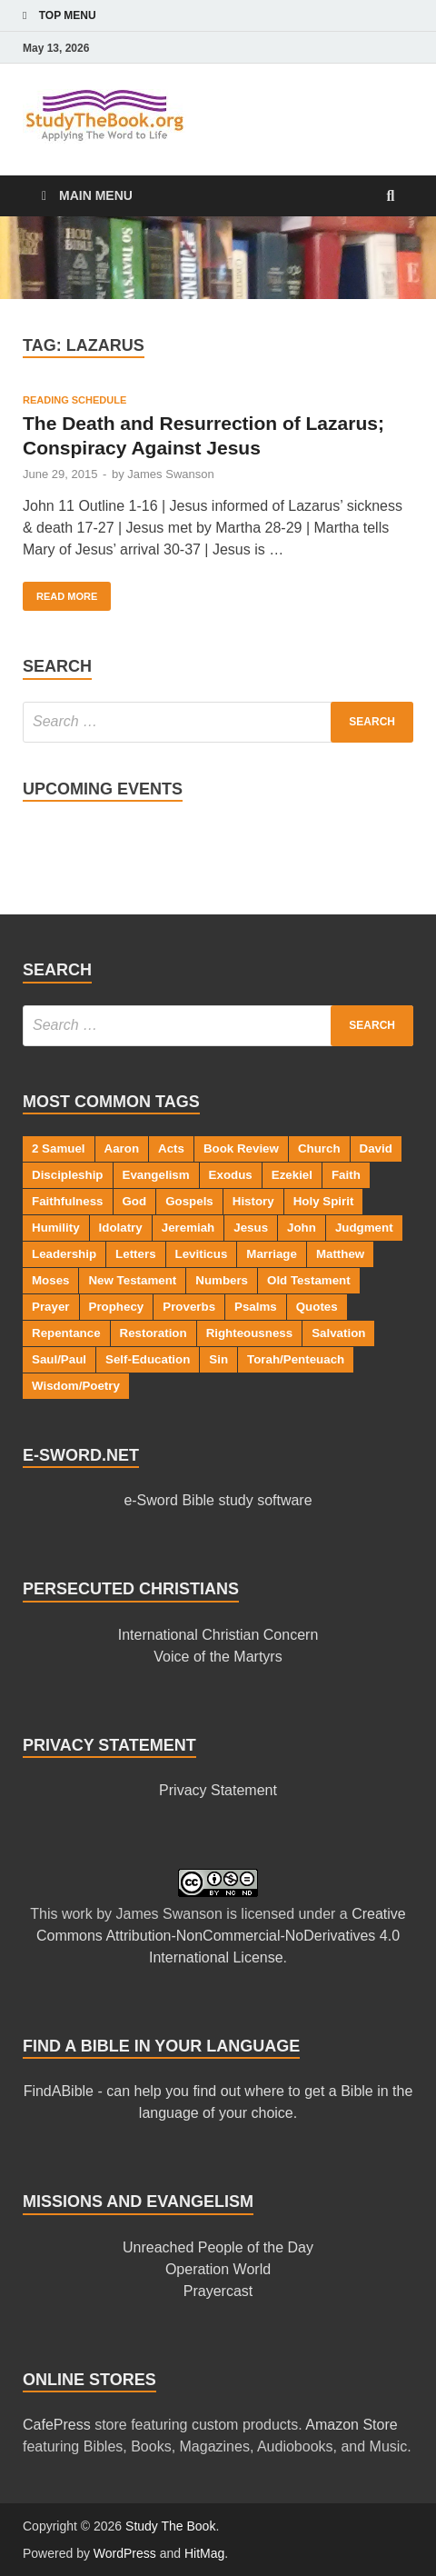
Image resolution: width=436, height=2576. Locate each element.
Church (319, 1148)
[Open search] (390, 196)
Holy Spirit (323, 1201)
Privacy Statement (218, 1790)
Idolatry (121, 1227)
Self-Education (147, 1359)
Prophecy (116, 1306)
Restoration (153, 1333)
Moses (50, 1280)
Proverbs (189, 1306)
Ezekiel (292, 1175)
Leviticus (201, 1254)
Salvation (338, 1333)
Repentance (66, 1333)
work (77, 1914)
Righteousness (249, 1333)
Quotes (317, 1306)
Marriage (271, 1254)
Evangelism (156, 1175)
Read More (60, 592)
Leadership (64, 1254)
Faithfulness (68, 1201)
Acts (171, 1148)
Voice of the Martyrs (218, 1656)
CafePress (57, 2424)
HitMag (204, 2553)
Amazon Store (351, 2424)
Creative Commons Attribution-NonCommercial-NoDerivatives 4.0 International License (221, 1935)
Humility (56, 1227)
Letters (135, 1254)
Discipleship (68, 1175)
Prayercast (218, 2291)
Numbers (221, 1280)
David (376, 1148)
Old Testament (309, 1280)
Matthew (340, 1254)
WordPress (125, 2553)
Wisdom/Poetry (76, 1386)
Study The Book (170, 2526)
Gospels (189, 1201)
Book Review (241, 1148)
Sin (218, 1359)
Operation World (218, 2269)
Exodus (231, 1175)
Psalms (255, 1306)
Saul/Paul (59, 1359)
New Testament (132, 1280)
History (253, 1201)
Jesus (250, 1227)
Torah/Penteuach (295, 1359)
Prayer (51, 1306)
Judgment (364, 1227)
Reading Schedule (74, 399)
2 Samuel (58, 1148)
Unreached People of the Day (218, 2247)
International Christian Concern (218, 1634)
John (301, 1227)
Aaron (122, 1148)
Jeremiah (188, 1227)
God (135, 1201)
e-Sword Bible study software (218, 1500)
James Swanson (170, 474)
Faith (346, 1175)
